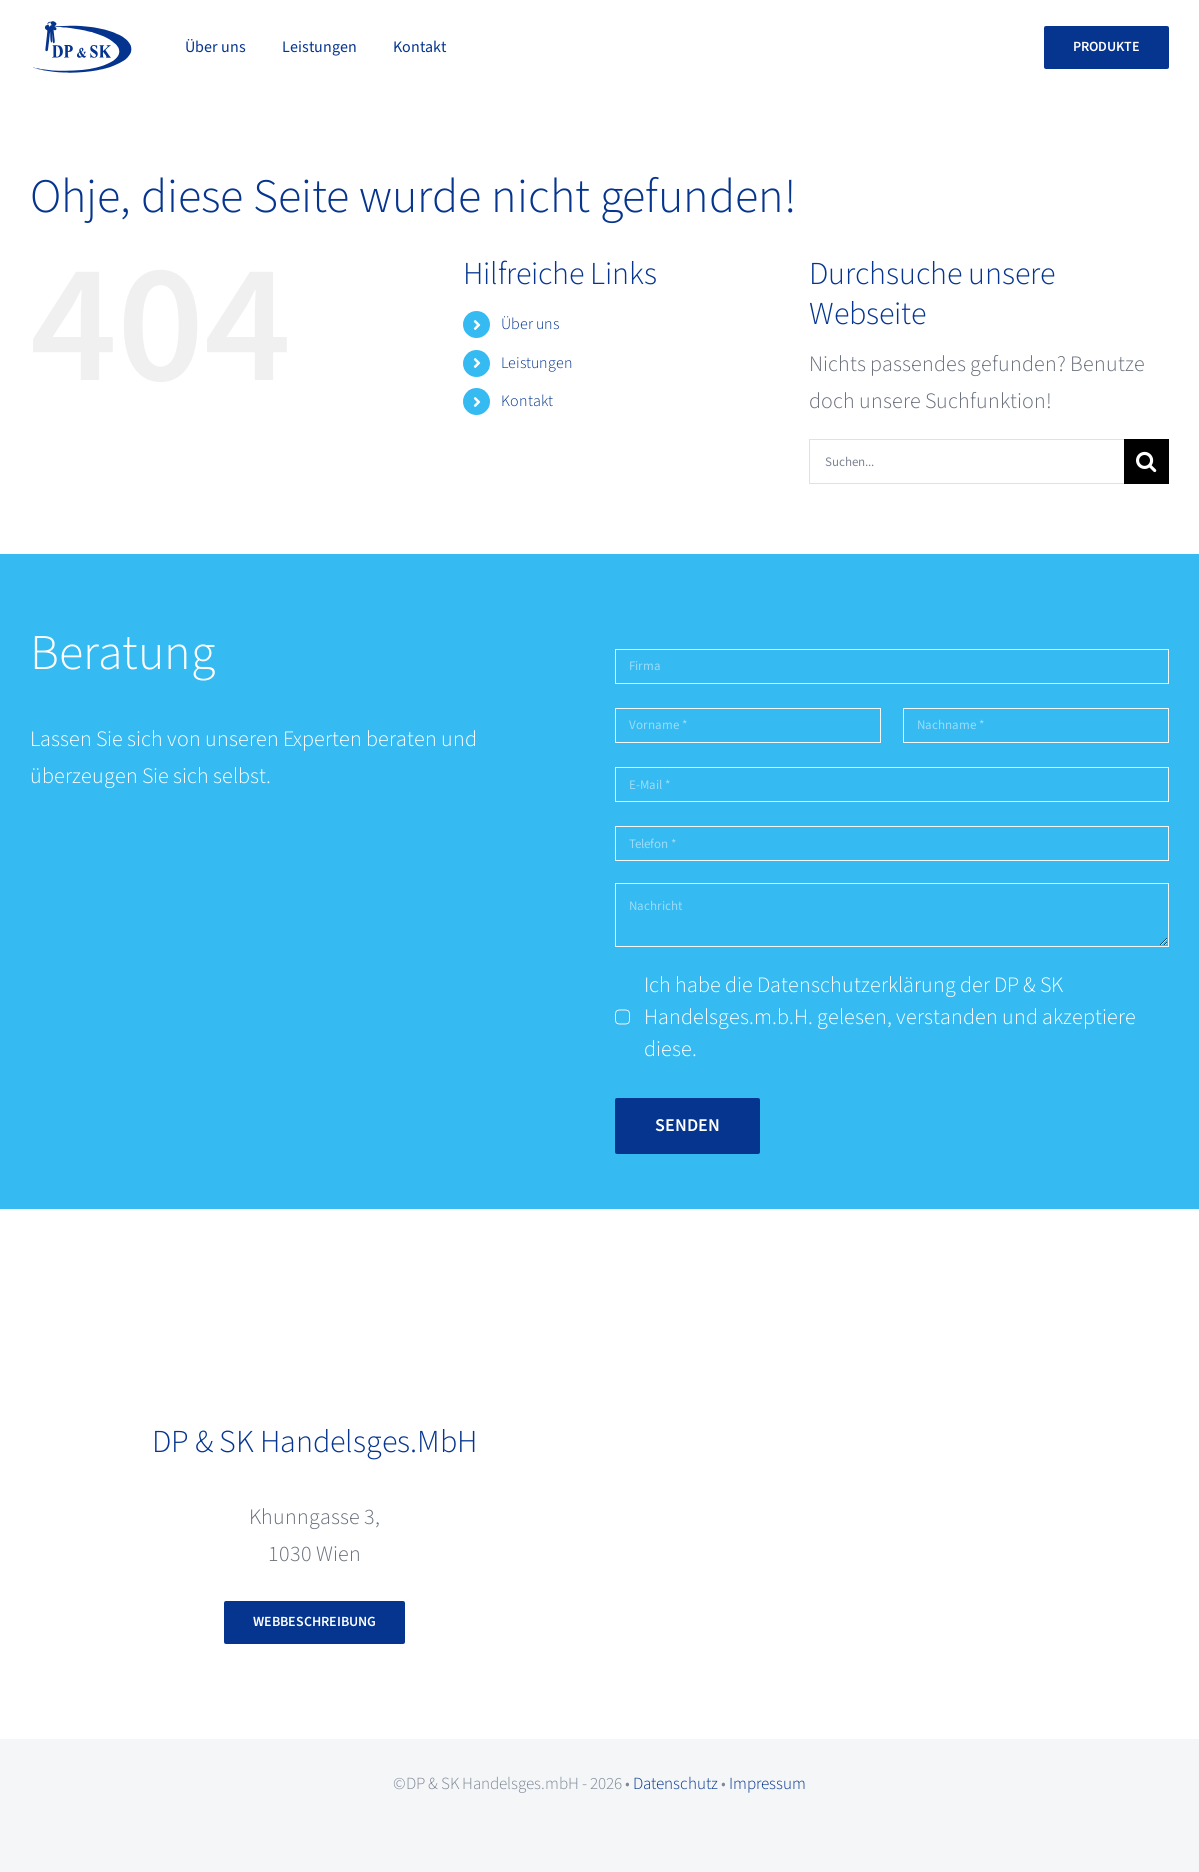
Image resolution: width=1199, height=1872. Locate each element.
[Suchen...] (966, 461)
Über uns (530, 324)
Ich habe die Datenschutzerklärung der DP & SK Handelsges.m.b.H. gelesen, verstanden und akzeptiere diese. (890, 1017)
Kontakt (527, 401)
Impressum (767, 1784)
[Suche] (1146, 461)
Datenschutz (675, 1784)
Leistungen (537, 363)
